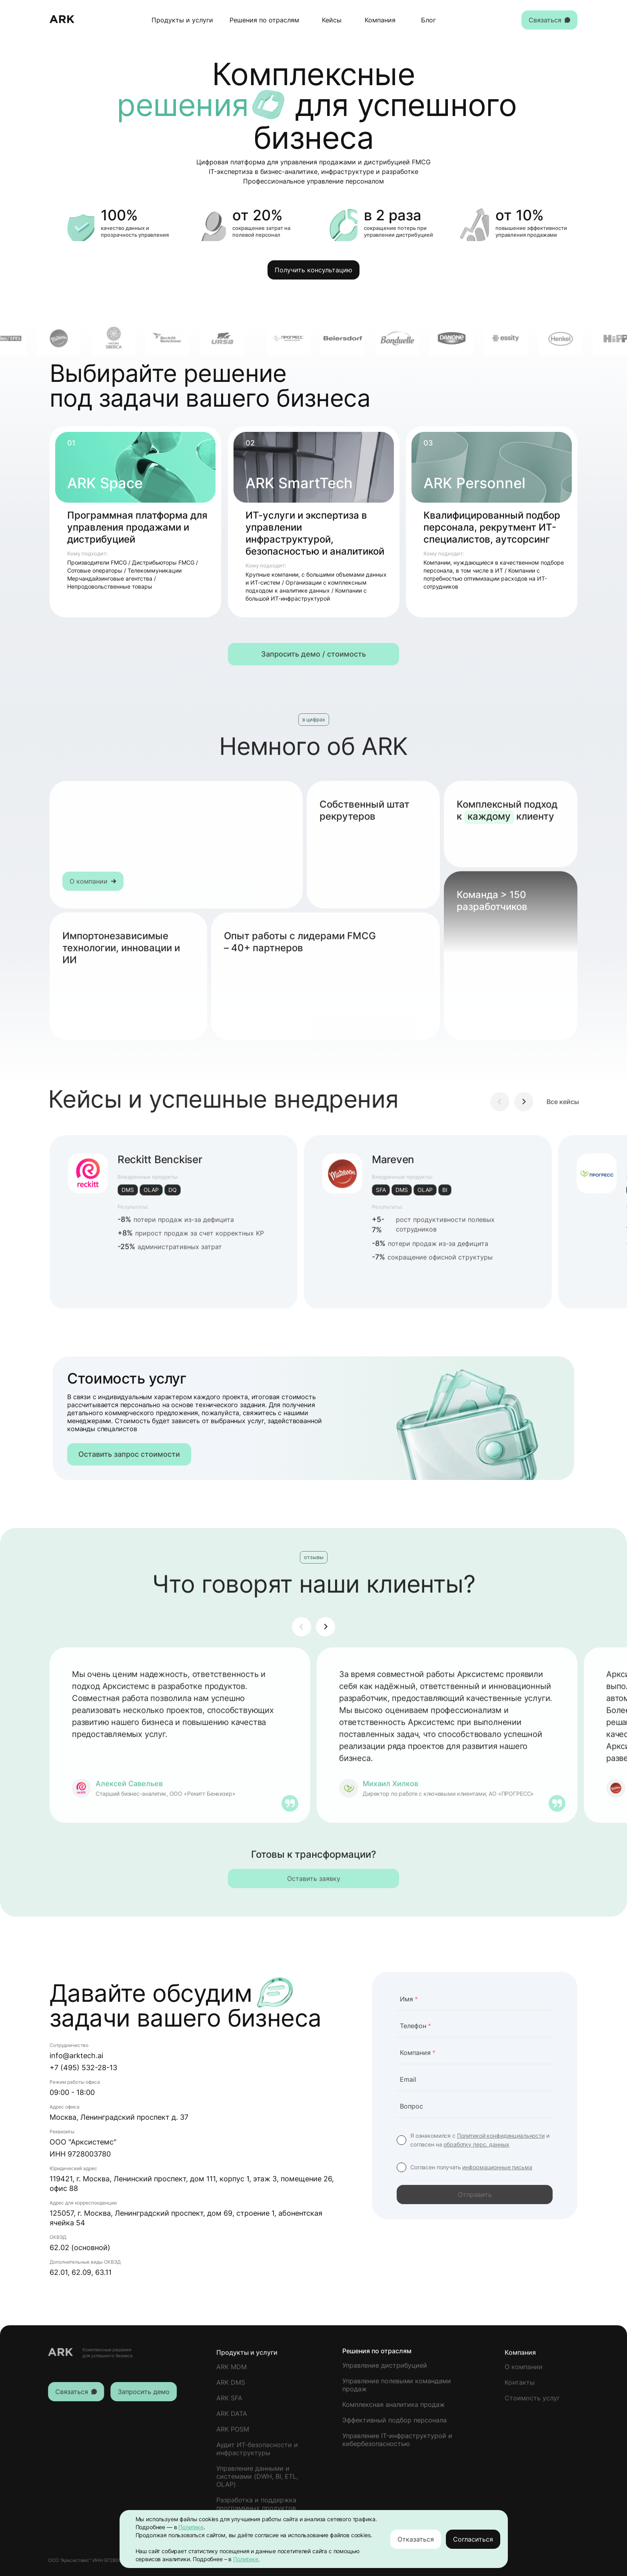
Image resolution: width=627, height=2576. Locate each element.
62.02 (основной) (80, 2247)
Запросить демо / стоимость (313, 654)
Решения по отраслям (264, 20)
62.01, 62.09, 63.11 (81, 2272)
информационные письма (497, 2167)
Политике (191, 2527)
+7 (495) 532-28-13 (83, 2067)
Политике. (246, 2559)
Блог (428, 20)
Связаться (549, 20)
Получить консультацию (313, 270)
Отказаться (415, 2539)
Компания (380, 20)
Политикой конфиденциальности (501, 2135)
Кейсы (331, 20)
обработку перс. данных (476, 2144)
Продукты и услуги (182, 20)
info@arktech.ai (76, 2055)
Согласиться (473, 2539)
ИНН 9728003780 (80, 2154)
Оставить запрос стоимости (129, 1454)
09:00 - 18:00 (72, 2092)
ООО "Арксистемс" (83, 2142)
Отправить (475, 2195)
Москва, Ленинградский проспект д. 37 (119, 2117)
